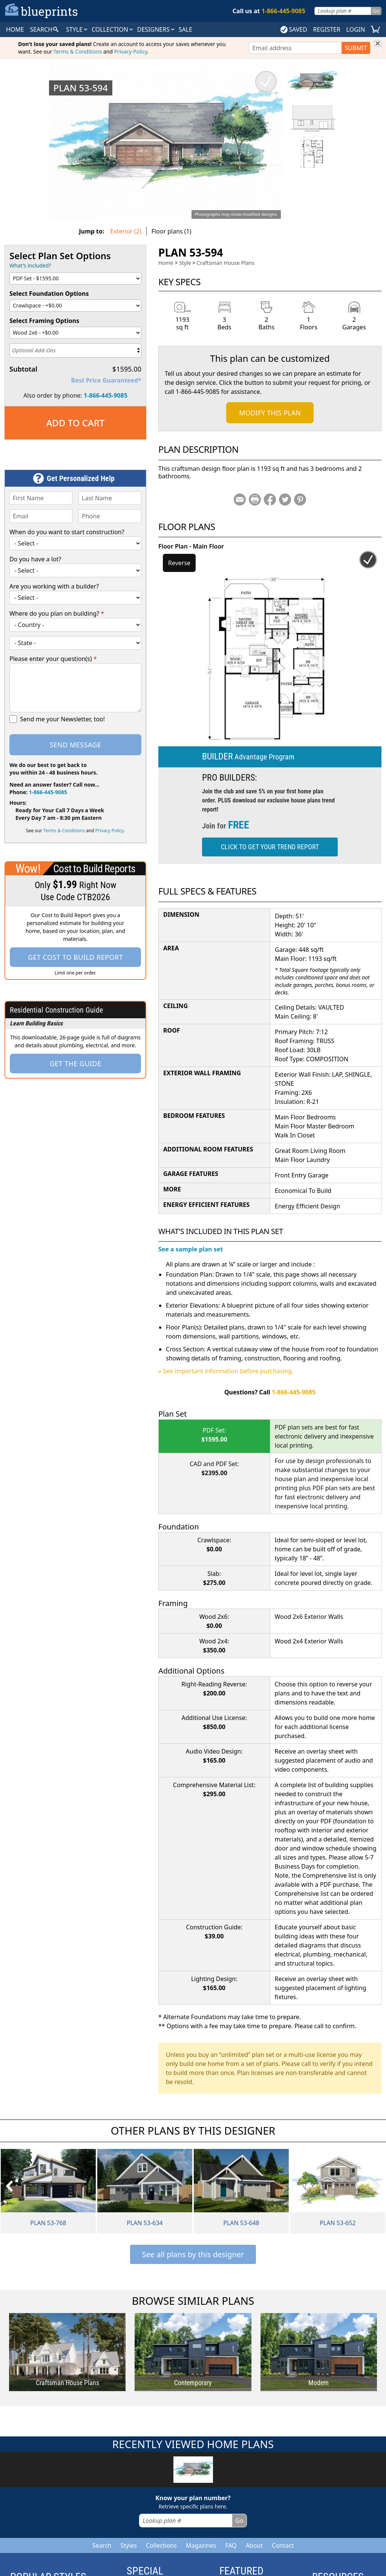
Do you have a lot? (35, 559)
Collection (113, 29)
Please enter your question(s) (53, 659)
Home (165, 262)
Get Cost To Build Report (75, 957)
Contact (283, 2545)
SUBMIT (356, 48)
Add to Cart (75, 423)
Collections (161, 2545)
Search (102, 2545)
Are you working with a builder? (54, 586)
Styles (128, 2545)
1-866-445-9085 (105, 395)
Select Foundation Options (49, 293)
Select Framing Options (44, 321)
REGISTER (326, 29)
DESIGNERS (156, 29)
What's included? (30, 265)
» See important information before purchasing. (225, 1371)
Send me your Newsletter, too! (62, 719)
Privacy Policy (130, 51)
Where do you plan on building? (56, 613)
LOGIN (355, 29)
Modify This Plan (269, 412)
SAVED (293, 29)
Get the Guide (75, 1063)
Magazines (201, 2545)
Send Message (75, 744)
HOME (15, 29)
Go (376, 10)
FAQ (230, 2545)
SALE (185, 29)
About (254, 2545)
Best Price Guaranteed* (106, 380)
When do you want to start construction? (66, 532)
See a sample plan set (190, 1249)
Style (77, 29)
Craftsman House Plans (225, 262)
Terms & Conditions (78, 51)
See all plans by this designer (193, 2254)
